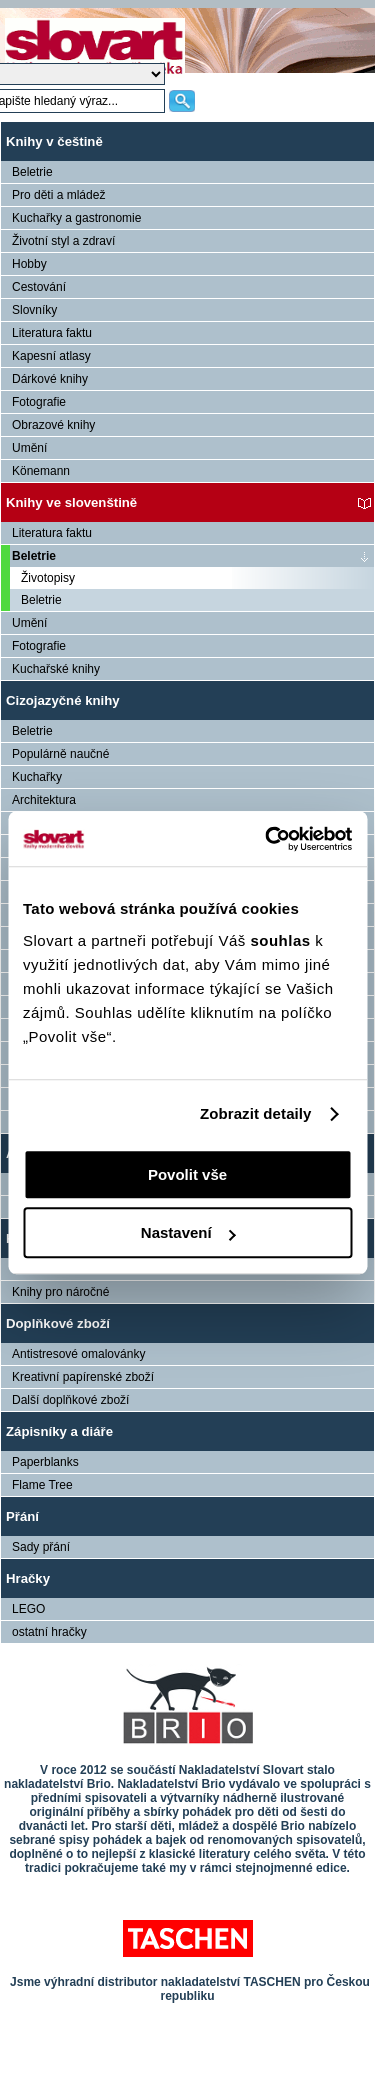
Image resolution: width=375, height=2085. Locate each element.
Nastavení (188, 1232)
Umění (29, 448)
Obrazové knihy (53, 425)
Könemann (41, 471)
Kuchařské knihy (56, 669)
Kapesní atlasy (51, 356)
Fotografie (39, 402)
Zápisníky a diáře (59, 1431)
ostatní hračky (49, 1632)
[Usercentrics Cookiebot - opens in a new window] (267, 839)
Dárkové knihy (50, 379)
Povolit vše (187, 1174)
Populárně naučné (60, 754)
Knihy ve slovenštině (71, 502)
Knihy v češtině (54, 141)
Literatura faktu (52, 333)
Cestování (39, 287)
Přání (22, 1516)
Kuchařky (37, 777)
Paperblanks (45, 1462)
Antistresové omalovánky (78, 1354)
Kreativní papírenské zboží (83, 1377)
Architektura (44, 800)
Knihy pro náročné (60, 1292)
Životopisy (48, 578)
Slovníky (34, 310)
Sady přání (41, 1547)
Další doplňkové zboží (70, 1400)
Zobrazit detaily (256, 1113)
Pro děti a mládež (58, 195)
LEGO (28, 1609)
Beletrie (32, 172)
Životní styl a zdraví (63, 241)
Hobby (29, 264)
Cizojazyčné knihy (63, 700)
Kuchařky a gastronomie (76, 218)
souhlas (282, 940)
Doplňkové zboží (58, 1323)
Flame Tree (42, 1485)
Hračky (28, 1578)
